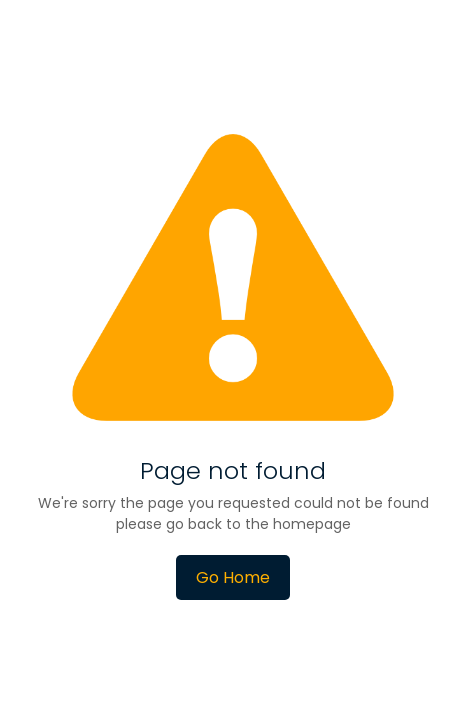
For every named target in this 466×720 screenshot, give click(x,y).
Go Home (233, 577)
